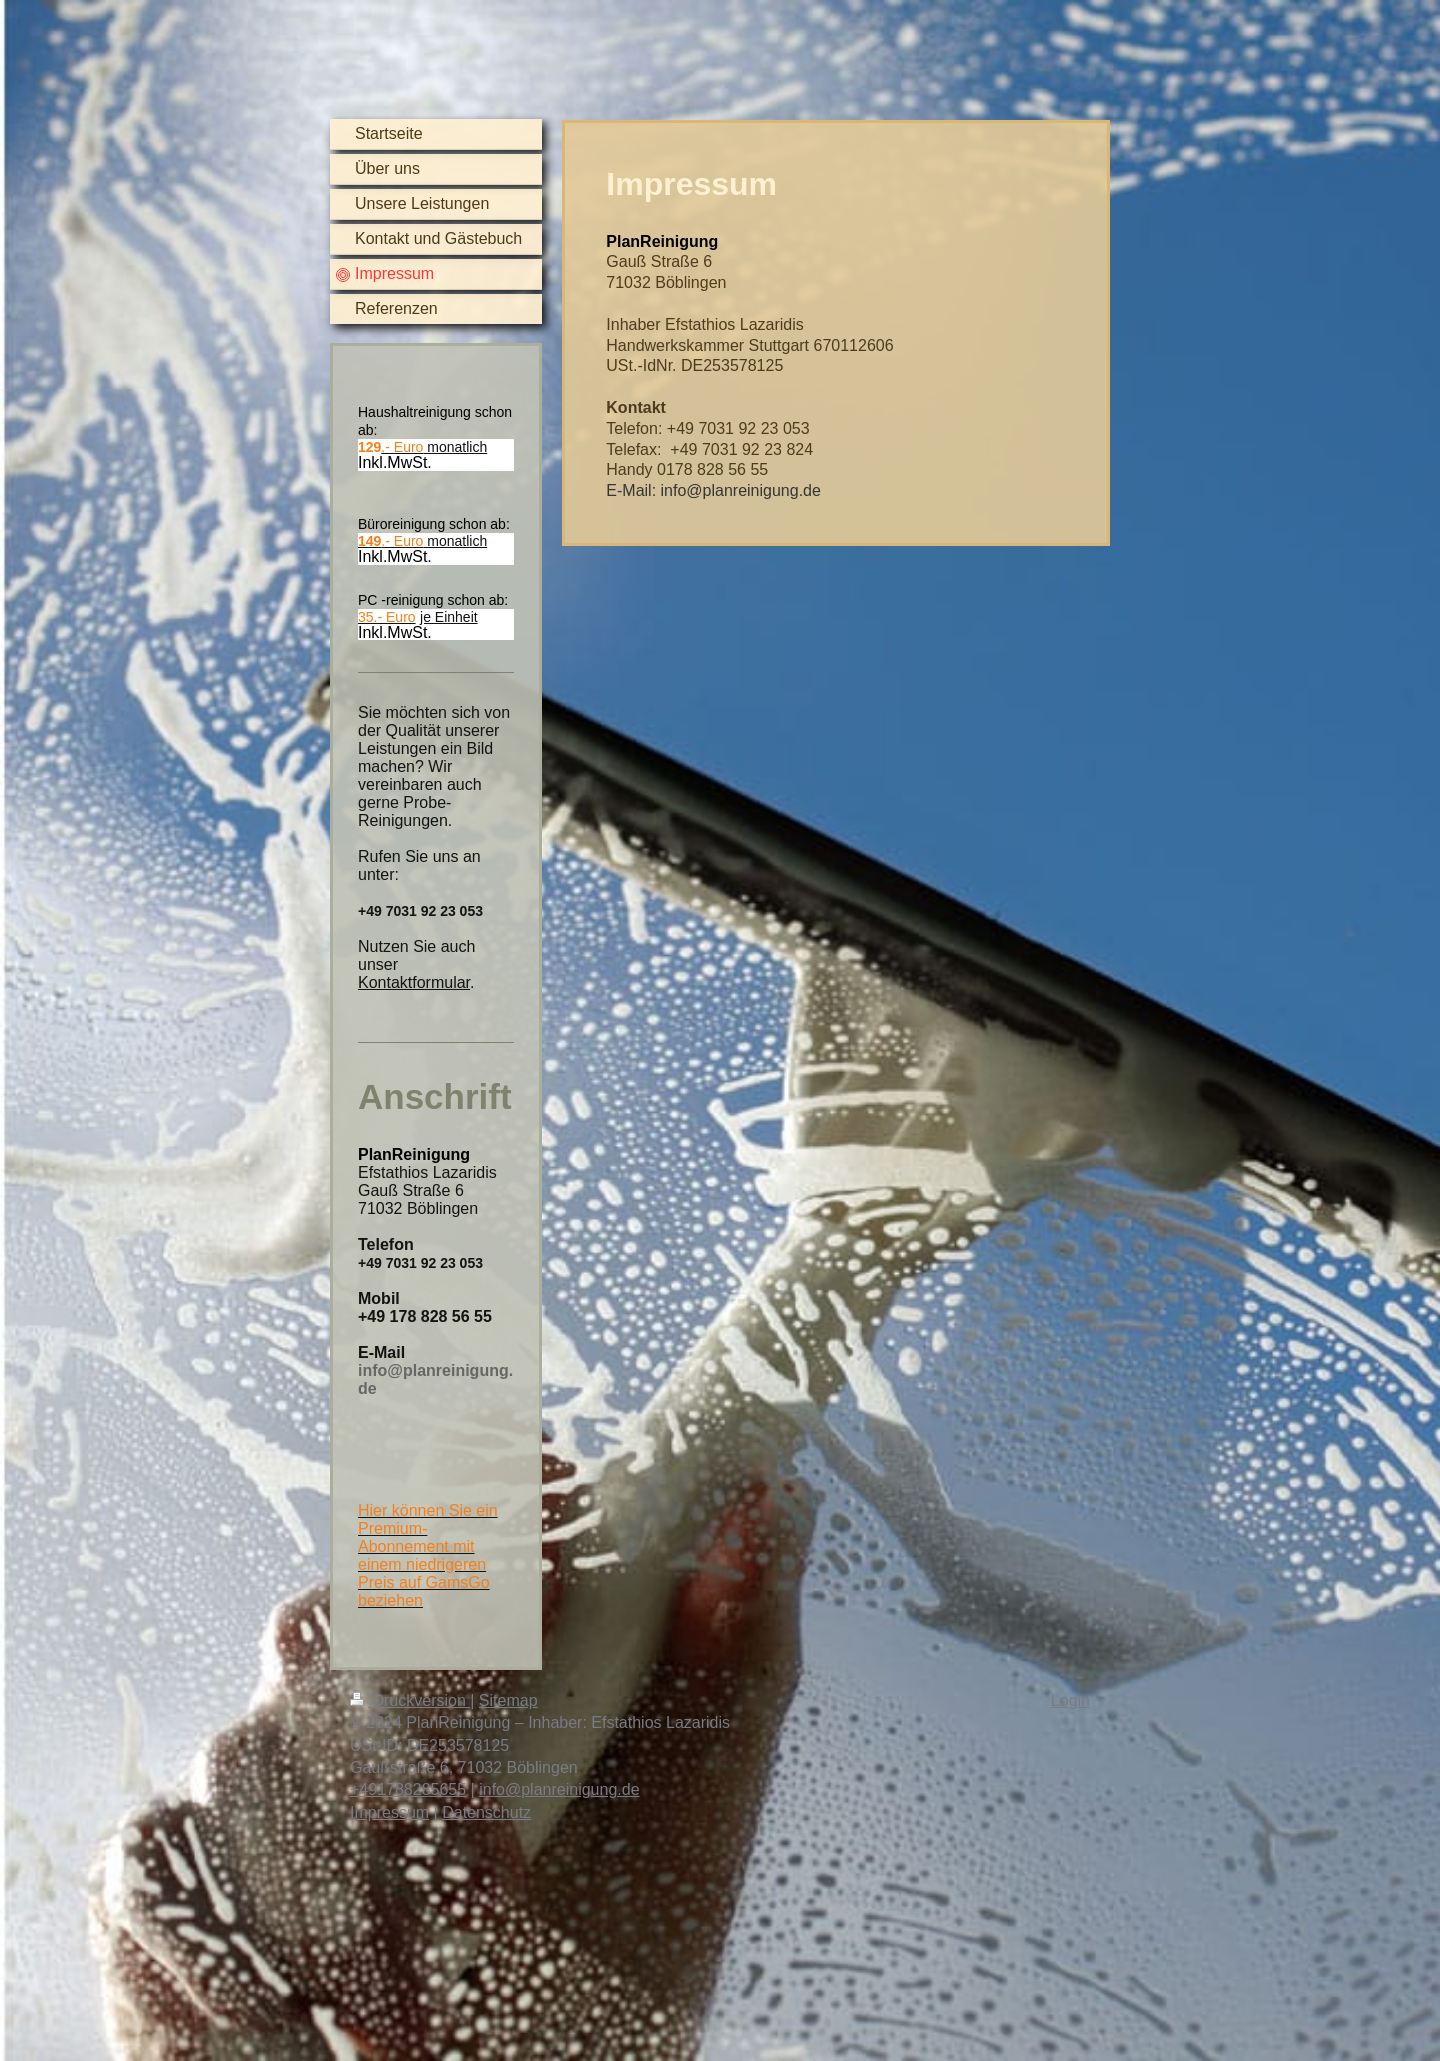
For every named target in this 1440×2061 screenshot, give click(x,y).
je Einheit (449, 617)
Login (1070, 1700)
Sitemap (508, 1700)
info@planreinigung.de (559, 1789)
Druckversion (410, 1700)
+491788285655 (408, 1789)
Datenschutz (486, 1812)
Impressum (389, 1812)
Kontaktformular (414, 982)
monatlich (434, 447)
